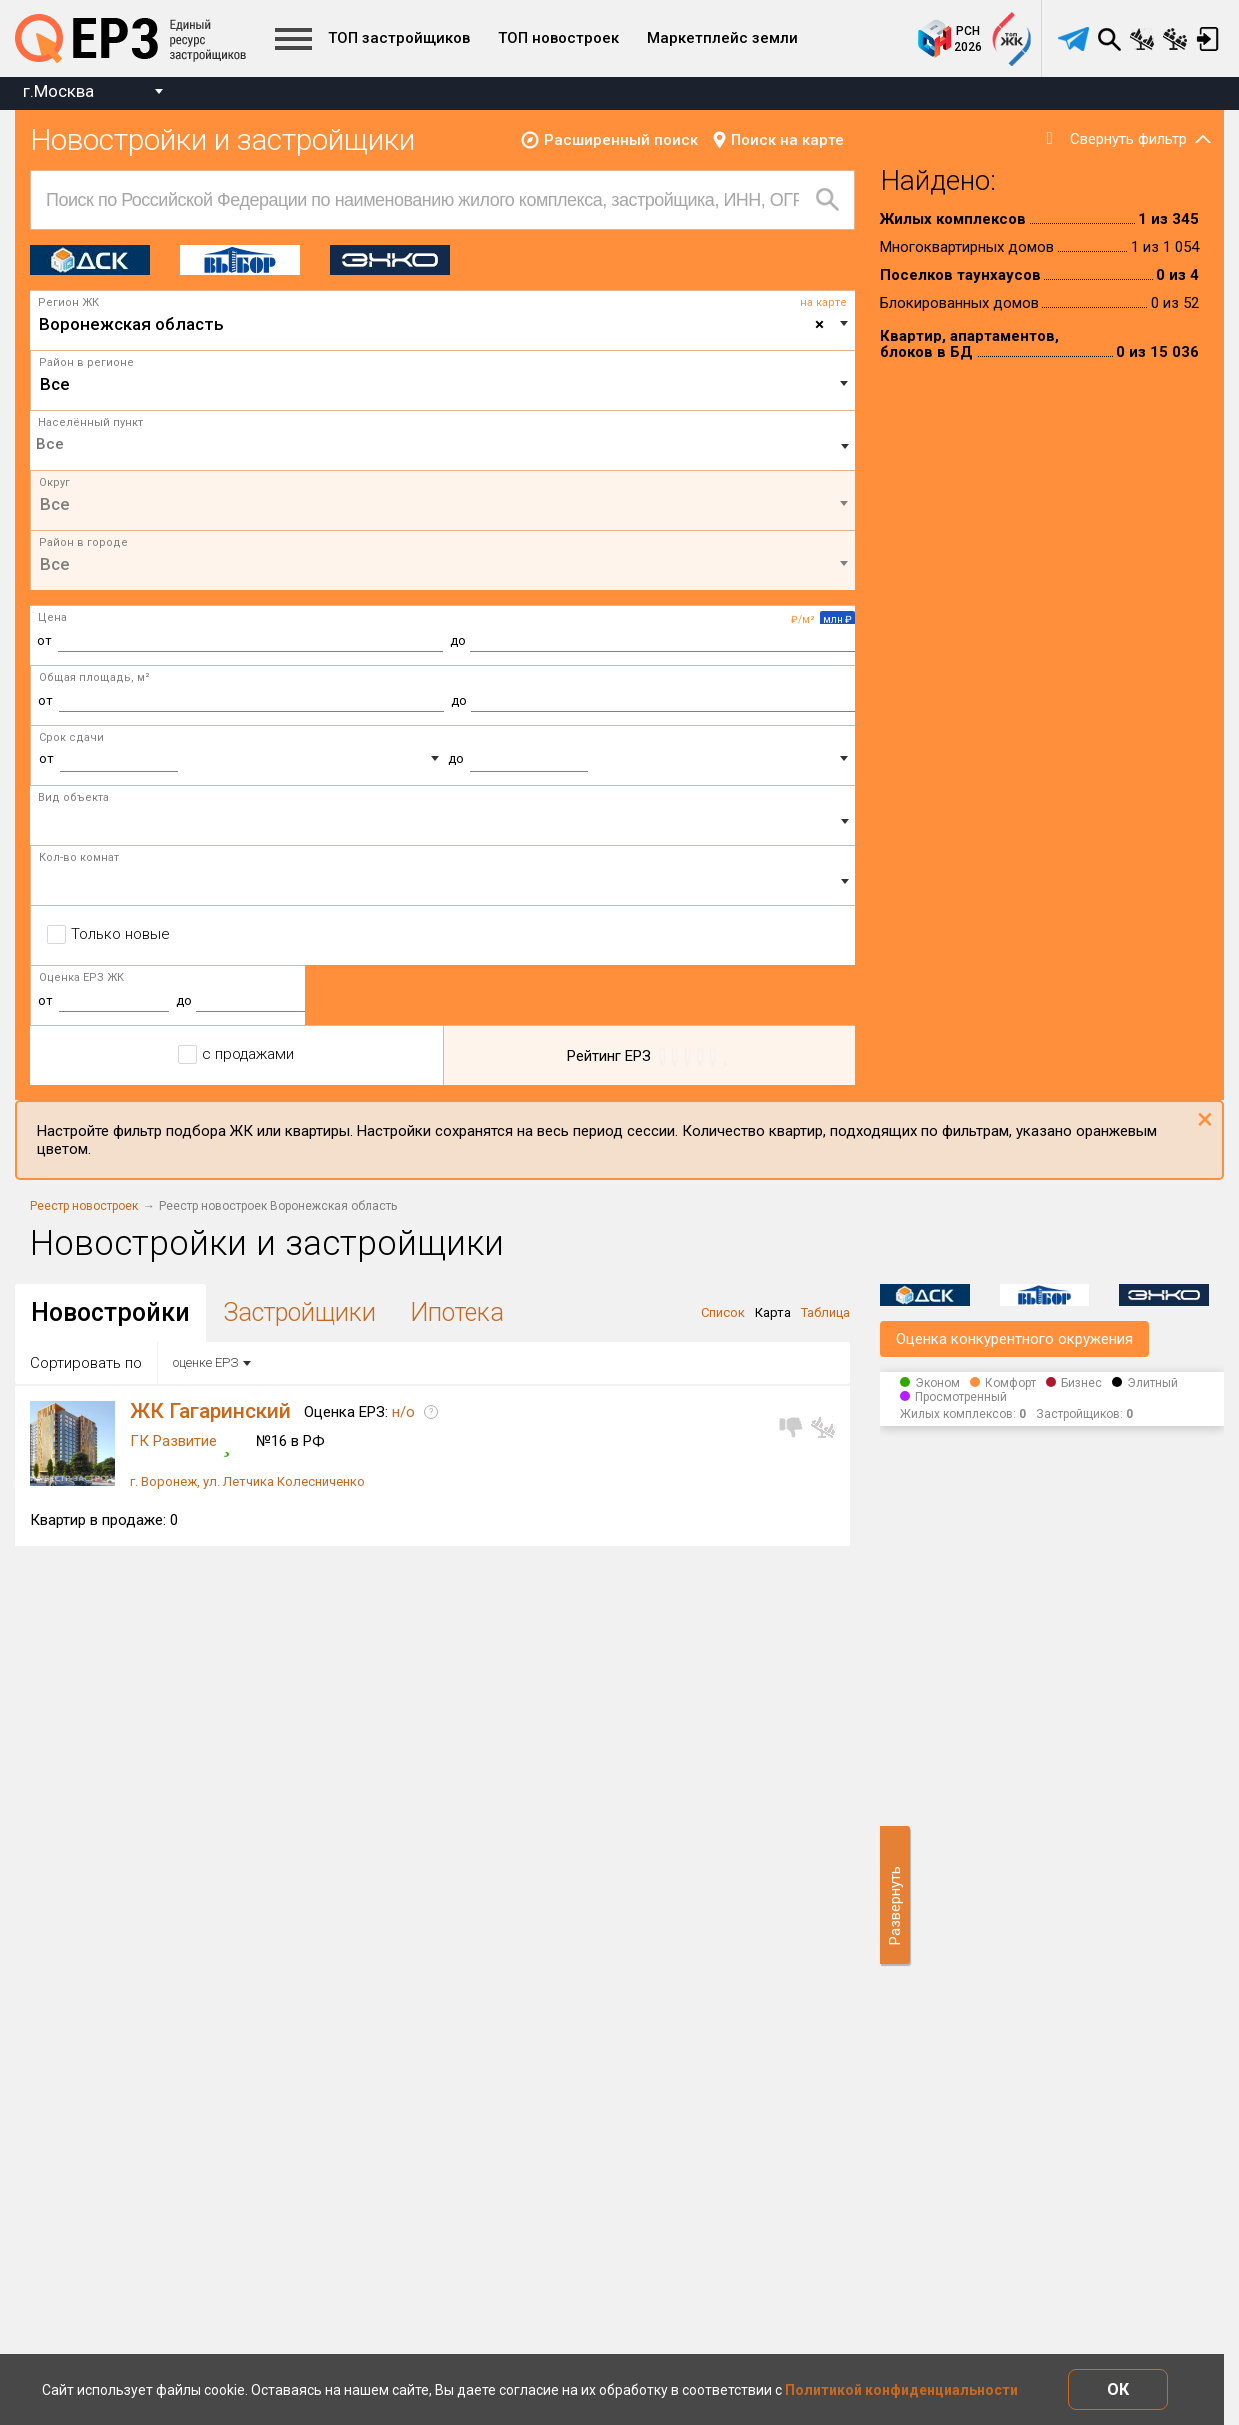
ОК (1118, 2389)
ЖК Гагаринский (210, 1411)
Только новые (120, 934)
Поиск (1109, 39)
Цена (52, 617)
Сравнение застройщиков (1175, 39)
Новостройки (110, 1312)
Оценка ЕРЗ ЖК (81, 977)
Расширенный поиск (621, 140)
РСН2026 (968, 39)
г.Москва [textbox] (58, 91)
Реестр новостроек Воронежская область (278, 1206)
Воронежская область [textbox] (431, 324)
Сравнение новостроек (1142, 39)
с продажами (248, 1054)
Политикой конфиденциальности (901, 2390)
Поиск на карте (787, 140)
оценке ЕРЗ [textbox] (205, 1362)
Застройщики (300, 1312)
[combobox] (92, 93)
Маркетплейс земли (722, 38)
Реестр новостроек (84, 1206)
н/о (403, 1412)
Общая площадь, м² (94, 677)
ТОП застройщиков (399, 38)
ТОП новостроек (558, 38)
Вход (1208, 39)
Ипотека (457, 1312)
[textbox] (443, 384)
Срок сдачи (71, 737)
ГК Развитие (173, 1441)
